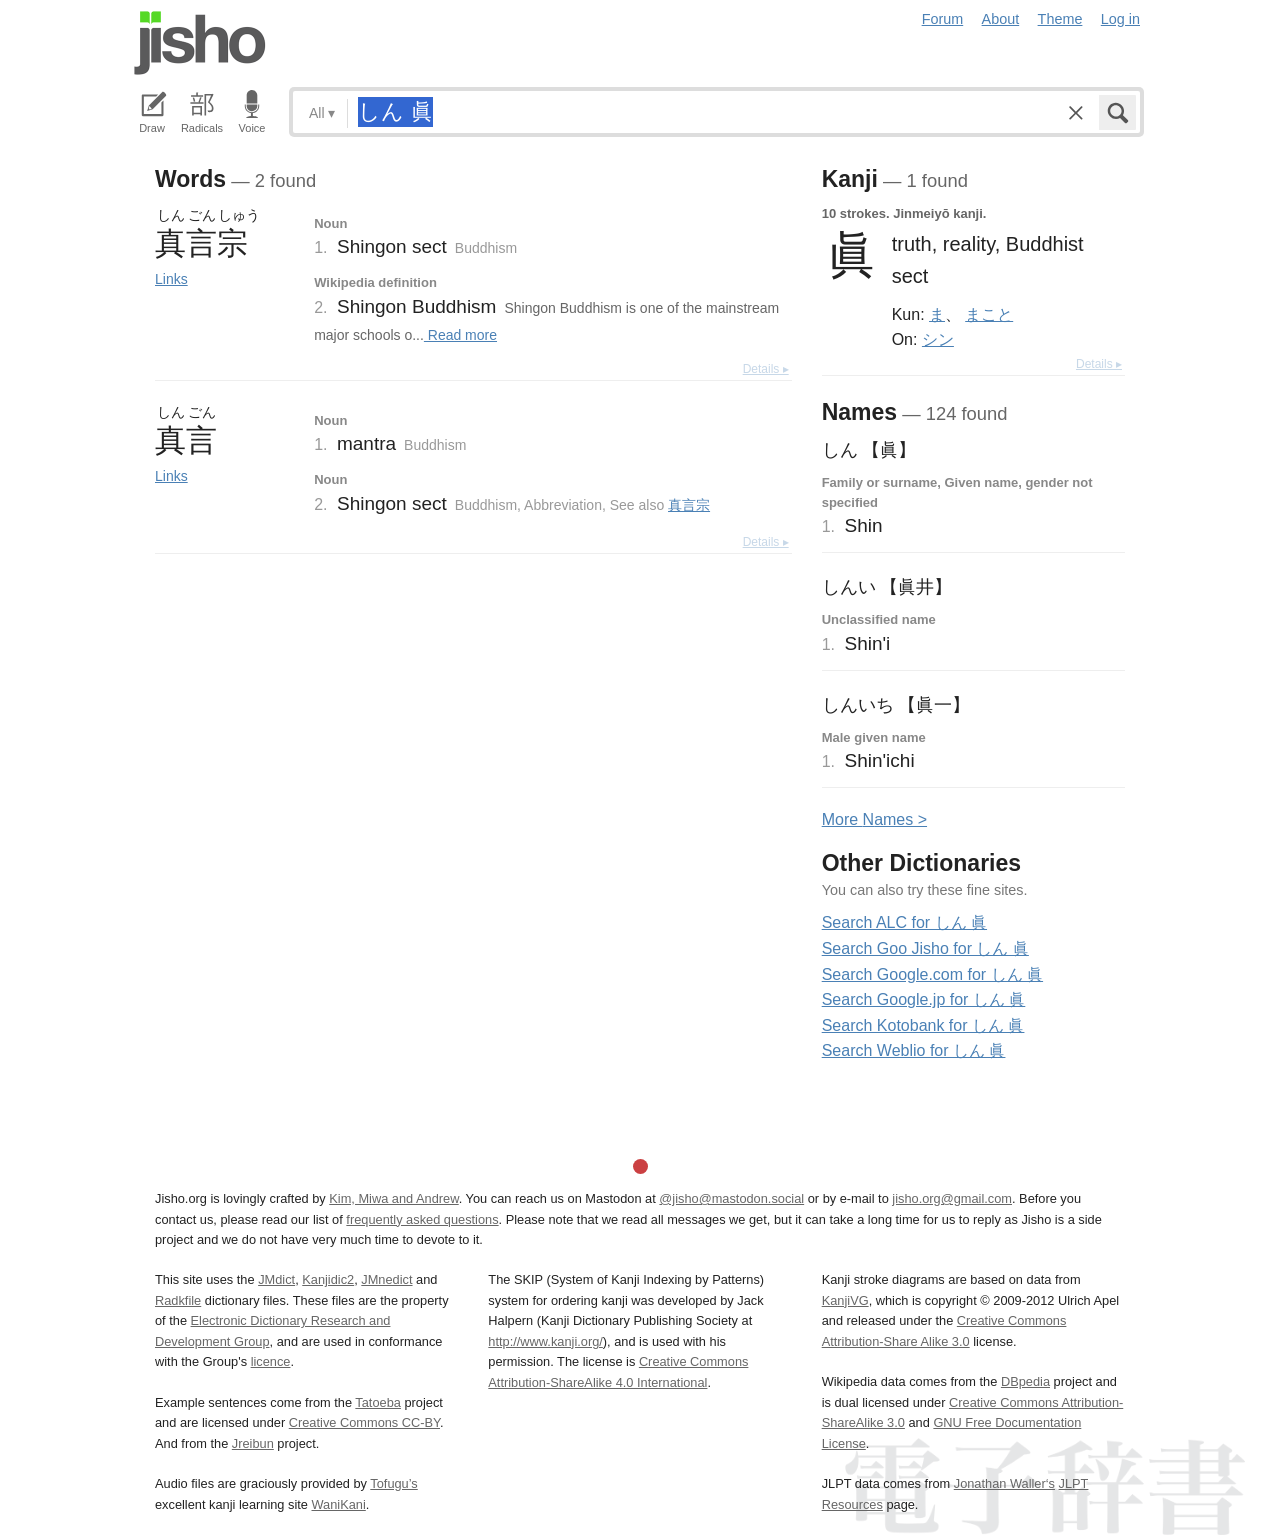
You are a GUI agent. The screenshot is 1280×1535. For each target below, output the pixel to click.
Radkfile (178, 1300)
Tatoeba (378, 1402)
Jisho (200, 43)
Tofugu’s (393, 1483)
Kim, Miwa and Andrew (393, 1198)
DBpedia (1025, 1381)
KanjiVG (845, 1300)
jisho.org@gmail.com (952, 1198)
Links (171, 279)
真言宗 (689, 505)
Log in (1120, 19)
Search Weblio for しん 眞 (914, 1050)
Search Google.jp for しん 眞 (924, 999)
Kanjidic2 (328, 1279)
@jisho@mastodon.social (731, 1198)
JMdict (276, 1279)
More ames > (874, 819)
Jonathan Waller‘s (1004, 1483)
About (1001, 19)
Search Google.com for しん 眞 (932, 974)
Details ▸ (766, 369)
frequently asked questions (422, 1219)
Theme (1060, 19)
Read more (460, 335)
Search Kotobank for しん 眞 (923, 1025)
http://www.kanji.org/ (545, 1341)
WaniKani (339, 1504)
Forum (943, 19)
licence (271, 1361)
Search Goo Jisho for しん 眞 (925, 948)
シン (938, 339)
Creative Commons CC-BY (364, 1422)
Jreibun (253, 1443)
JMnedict (386, 1279)
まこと (989, 314)
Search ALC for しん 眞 (904, 922)
